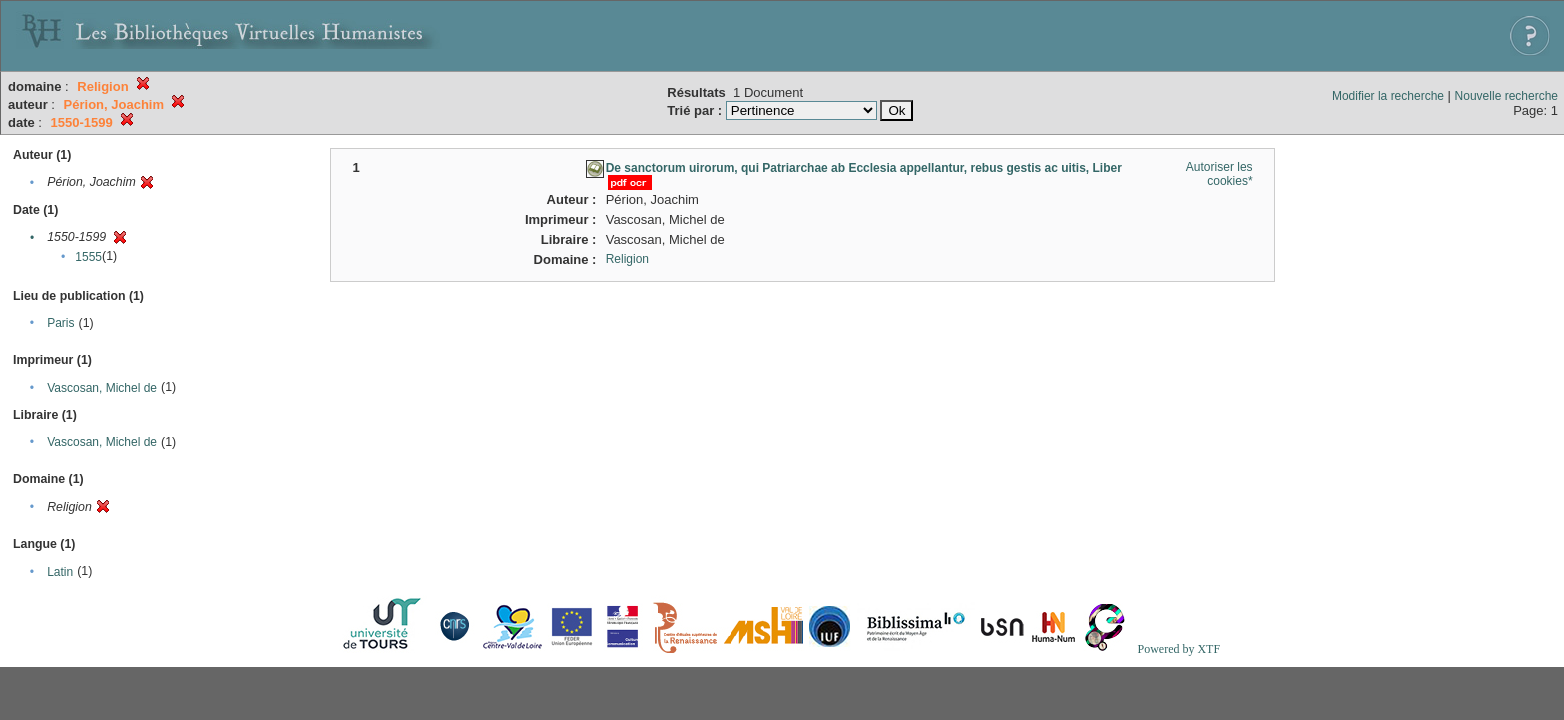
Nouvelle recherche (1506, 96)
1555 (88, 257)
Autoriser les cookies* (1219, 174)
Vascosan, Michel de (102, 388)
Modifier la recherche (1388, 96)
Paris (60, 323)
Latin (60, 572)
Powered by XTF (1178, 649)
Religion (627, 259)
